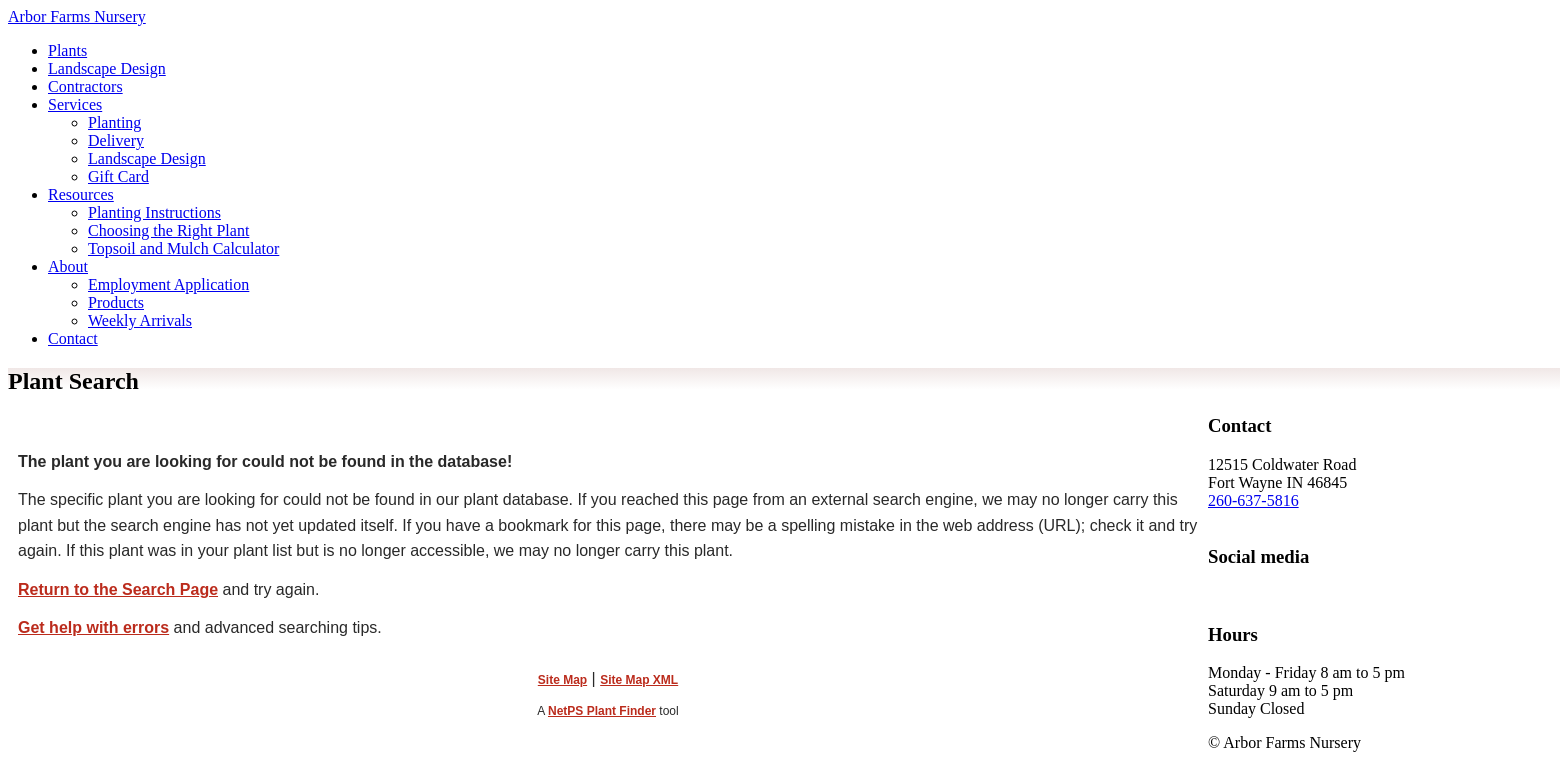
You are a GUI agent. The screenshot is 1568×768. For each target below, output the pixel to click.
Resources (81, 194)
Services (75, 104)
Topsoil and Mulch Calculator (183, 248)
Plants (67, 50)
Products (116, 302)
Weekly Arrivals (140, 320)
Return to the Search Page (118, 589)
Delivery (116, 140)
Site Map (562, 680)
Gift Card (118, 176)
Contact (73, 338)
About (68, 266)
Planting (114, 122)
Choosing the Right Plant (168, 230)
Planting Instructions (154, 212)
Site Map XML (639, 680)
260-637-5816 (1253, 500)
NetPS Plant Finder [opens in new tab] (602, 711)
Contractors (85, 86)
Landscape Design (107, 68)
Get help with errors (93, 627)
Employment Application (168, 284)
